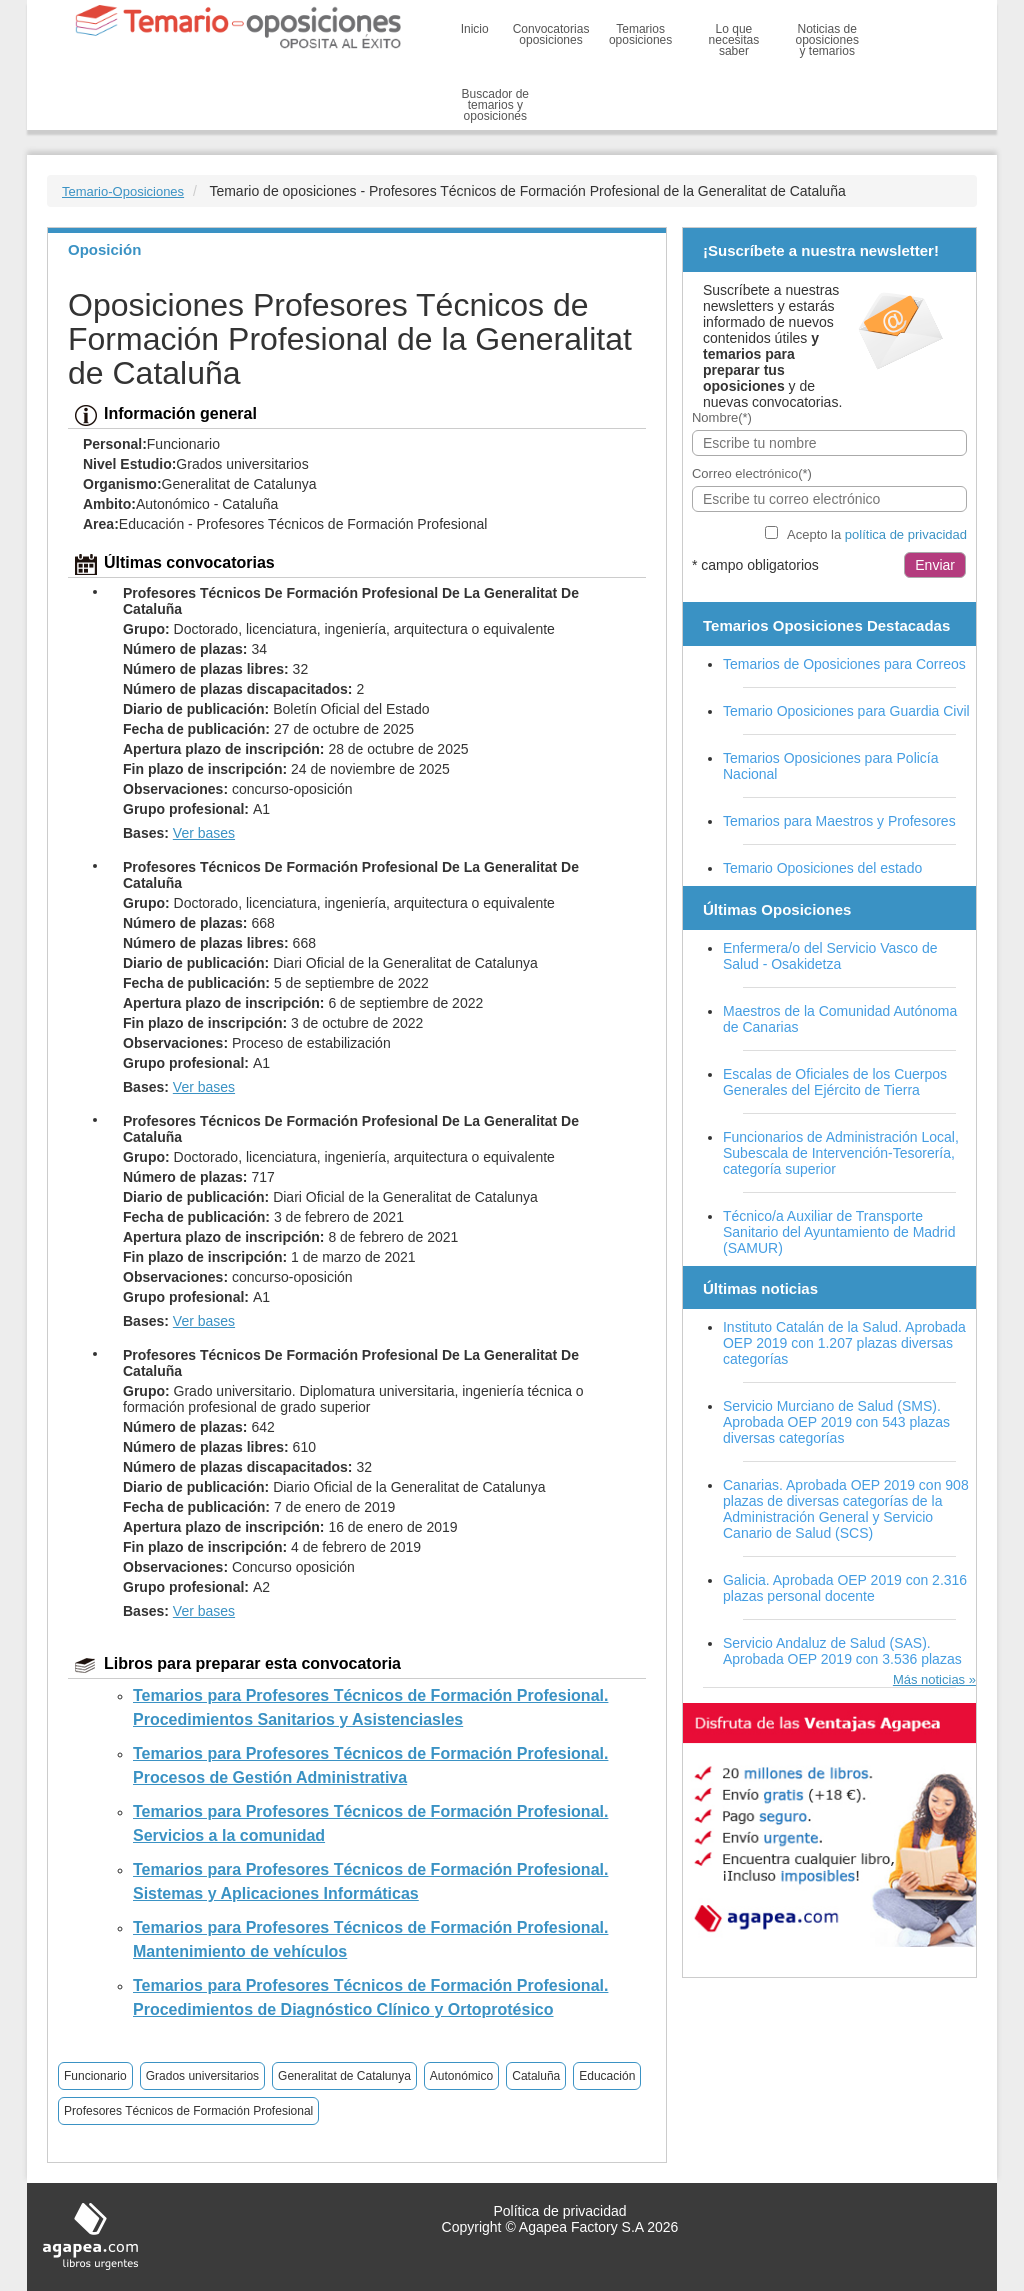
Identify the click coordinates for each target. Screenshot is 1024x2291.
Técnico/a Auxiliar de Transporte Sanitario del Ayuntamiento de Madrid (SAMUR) (839, 1232)
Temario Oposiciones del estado (822, 868)
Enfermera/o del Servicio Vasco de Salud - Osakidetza (830, 956)
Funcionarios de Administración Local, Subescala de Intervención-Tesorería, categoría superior (841, 1153)
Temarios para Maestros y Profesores (839, 821)
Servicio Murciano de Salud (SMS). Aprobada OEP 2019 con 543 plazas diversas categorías (836, 1422)
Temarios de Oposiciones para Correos (844, 664)
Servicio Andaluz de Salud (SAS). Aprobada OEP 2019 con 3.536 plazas (842, 1651)
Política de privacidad (559, 2211)
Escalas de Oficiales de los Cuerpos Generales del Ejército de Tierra (835, 1082)
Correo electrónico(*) (752, 473)
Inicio (475, 29)
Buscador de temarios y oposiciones (495, 105)
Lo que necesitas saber (734, 40)
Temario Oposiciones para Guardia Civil (846, 711)
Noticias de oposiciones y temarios (827, 40)
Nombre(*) (722, 417)
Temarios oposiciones (640, 34)
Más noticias (929, 1679)
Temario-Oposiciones (123, 191)
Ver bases (204, 833)
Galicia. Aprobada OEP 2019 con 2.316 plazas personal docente (845, 1588)
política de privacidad (906, 534)
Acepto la (877, 534)
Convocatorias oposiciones (551, 34)
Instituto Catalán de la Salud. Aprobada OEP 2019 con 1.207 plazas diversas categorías (844, 1343)
